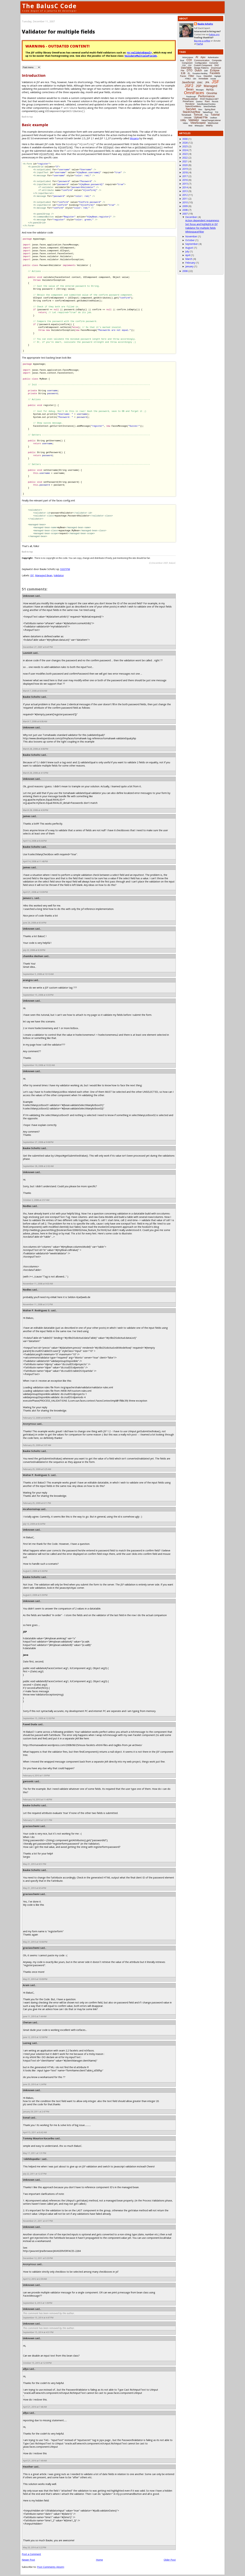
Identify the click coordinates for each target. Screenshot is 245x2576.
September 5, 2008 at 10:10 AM (38, 974)
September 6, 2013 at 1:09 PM (37, 2303)
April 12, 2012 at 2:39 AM (35, 2279)
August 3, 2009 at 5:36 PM (35, 1571)
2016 (185, 179)
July (187, 251)
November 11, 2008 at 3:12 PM (38, 1304)
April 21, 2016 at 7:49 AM (35, 2460)
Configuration (201, 63)
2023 (185, 153)
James (26, 816)
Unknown (28, 595)
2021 (185, 161)
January (189, 266)
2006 (185, 271)
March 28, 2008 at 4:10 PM (35, 772)
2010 (185, 202)
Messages (200, 90)
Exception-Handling (200, 73)
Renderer (190, 104)
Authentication (213, 57)
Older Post (170, 2559)
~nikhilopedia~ (32, 2159)
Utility (183, 120)
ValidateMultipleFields (141, 55)
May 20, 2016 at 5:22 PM (34, 2547)
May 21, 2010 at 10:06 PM (35, 1941)
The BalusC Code (49, 6)
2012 (185, 194)
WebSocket (213, 123)
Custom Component (203, 65)
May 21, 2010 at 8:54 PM (34, 1888)
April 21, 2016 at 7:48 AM (35, 2406)
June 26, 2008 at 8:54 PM (34, 922)
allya (26, 2368)
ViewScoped (198, 122)
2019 (185, 168)
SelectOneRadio (209, 106)
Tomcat (198, 114)
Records (215, 101)
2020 (185, 165)
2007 (185, 213)
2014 (185, 187)
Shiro (200, 109)
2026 (185, 142)
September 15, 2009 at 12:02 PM (39, 1718)
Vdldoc (185, 123)
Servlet (191, 109)
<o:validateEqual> (139, 52)
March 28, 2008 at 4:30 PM (35, 810)
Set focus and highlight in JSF (201, 224)
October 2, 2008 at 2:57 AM (36, 1200)
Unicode (187, 117)
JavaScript (188, 82)
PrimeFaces (188, 101)
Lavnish (27, 652)
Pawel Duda (30, 1724)
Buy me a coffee (202, 40)
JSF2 (189, 86)
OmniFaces (194, 93)
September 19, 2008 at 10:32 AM (39, 1065)
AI (196, 57)
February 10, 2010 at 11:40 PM (37, 1799)
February (190, 262)
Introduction (34, 75)
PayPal (200, 43)
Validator (59, 575)
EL (189, 73)
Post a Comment (31, 2554)
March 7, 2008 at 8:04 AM (35, 690)
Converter (213, 63)
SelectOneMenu (193, 106)
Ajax (202, 57)
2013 (185, 191)
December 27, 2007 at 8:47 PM (38, 647)
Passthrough (191, 97)
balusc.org (214, 34)
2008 (185, 209)
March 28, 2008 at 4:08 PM (35, 748)
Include (213, 79)
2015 (185, 183)
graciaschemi (31, 1826)
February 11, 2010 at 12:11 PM (37, 1820)
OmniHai (211, 93)
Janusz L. (28, 898)
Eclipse (214, 70)
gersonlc (28, 1781)
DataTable (186, 67)
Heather (28, 2466)
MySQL (210, 89)
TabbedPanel (208, 112)
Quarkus (199, 101)
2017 (185, 176)
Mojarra (134, 138)
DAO (216, 65)
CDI (189, 60)
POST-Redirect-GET (209, 99)
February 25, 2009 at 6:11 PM (37, 1503)
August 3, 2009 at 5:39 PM (35, 1595)
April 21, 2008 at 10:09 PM (35, 892)
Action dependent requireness (202, 220)
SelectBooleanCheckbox (206, 104)
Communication (201, 60)
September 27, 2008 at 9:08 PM (38, 1142)
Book (182, 60)
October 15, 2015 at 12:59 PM (37, 2362)
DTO (189, 70)
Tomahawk (186, 115)
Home (99, 2559)
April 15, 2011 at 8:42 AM (35, 2132)
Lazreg (27, 2043)
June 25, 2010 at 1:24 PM (34, 2084)
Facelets (215, 73)
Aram (26, 1985)
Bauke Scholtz (31, 696)
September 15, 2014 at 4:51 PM (38, 2332)
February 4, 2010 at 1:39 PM (36, 1775)
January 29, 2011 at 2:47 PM (36, 2111)
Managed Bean (43, 575)
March (188, 258)
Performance (206, 96)
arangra (28, 980)
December (191, 217)
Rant (207, 101)
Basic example (35, 124)
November (191, 236)
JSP (198, 86)
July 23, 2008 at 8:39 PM (34, 950)
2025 (185, 146)
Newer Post (28, 2559)
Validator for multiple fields (200, 228)
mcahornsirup (31, 1509)
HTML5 (188, 79)
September (191, 244)
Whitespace (199, 126)
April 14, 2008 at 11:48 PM (35, 861)
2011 (185, 198)
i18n (194, 79)
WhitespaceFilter (194, 231)
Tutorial (215, 114)
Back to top (27, 116)
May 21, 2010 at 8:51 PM (34, 1864)
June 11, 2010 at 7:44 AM (34, 2016)
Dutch (198, 70)
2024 (185, 150)
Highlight (217, 76)
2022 (185, 157)
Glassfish (207, 76)
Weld (190, 126)
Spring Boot (210, 109)
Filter (191, 75)
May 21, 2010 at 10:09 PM (35, 1979)
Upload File (201, 117)
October (190, 240)
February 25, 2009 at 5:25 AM (37, 1469)
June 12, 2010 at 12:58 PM (35, 2037)
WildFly (209, 125)
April (187, 255)
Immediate (203, 78)
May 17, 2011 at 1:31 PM (34, 2153)
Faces (183, 76)
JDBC (200, 82)
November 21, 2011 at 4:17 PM (38, 2220)
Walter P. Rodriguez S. (36, 1310)
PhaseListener (190, 99)
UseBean (213, 118)
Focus (199, 76)
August (189, 247)
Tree (206, 115)
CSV (190, 65)
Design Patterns (201, 68)
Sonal (26, 2117)
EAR (206, 71)
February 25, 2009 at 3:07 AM (37, 1445)
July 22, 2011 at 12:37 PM (34, 2173)
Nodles (27, 1206)
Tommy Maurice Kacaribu (38, 2138)
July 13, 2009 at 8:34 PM (34, 1523)
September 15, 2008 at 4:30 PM (38, 994)
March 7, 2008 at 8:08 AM (35, 721)
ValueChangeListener (211, 120)
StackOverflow (191, 111)
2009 (185, 206)
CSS (184, 65)
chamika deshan (33, 956)
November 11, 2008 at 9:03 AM (38, 1283)
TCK (216, 112)
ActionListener (187, 57)
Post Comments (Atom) (50, 2567)
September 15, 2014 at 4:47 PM (38, 2317)
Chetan (27, 2022)
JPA (207, 82)
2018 (185, 172)
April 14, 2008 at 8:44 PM (35, 840)
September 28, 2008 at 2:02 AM (38, 1166)
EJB (183, 73)
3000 (185, 138)
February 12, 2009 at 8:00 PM (37, 1417)
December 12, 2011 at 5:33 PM (38, 2258)
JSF (32, 575)
